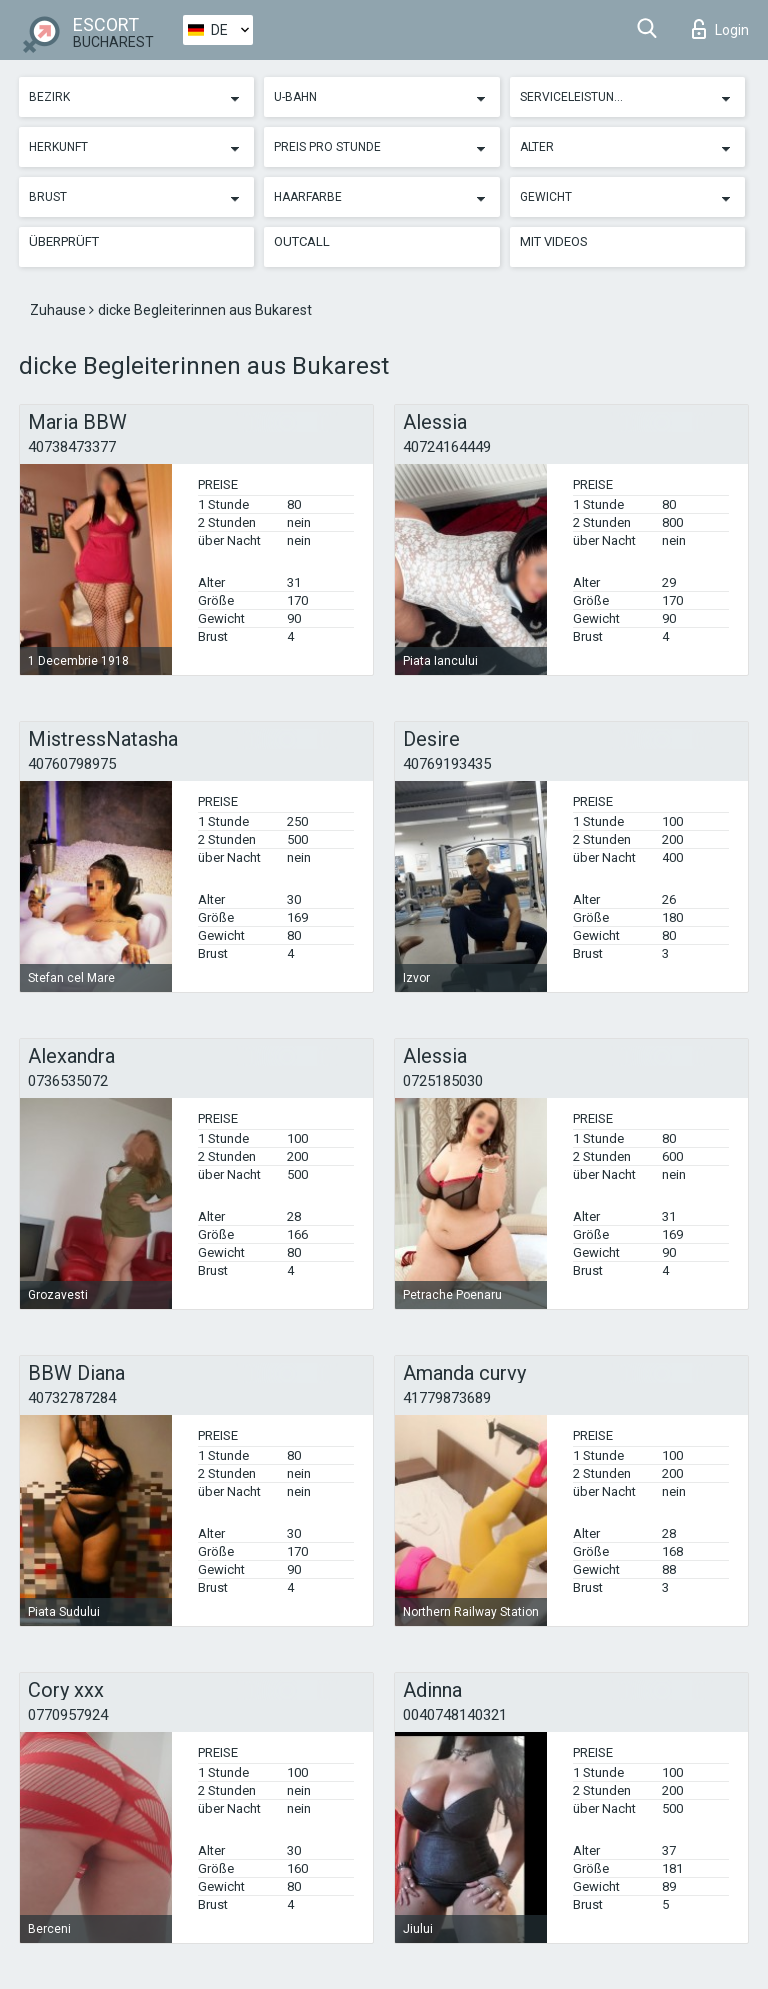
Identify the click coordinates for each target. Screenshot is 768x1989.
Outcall (302, 241)
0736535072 (68, 1081)
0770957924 (68, 1715)
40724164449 (447, 447)
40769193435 (447, 764)
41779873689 (447, 1398)
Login (720, 29)
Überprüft (64, 241)
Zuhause (59, 310)
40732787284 (72, 1398)
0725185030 (443, 1081)
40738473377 (72, 447)
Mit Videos (554, 241)
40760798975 (72, 764)
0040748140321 (455, 1715)
